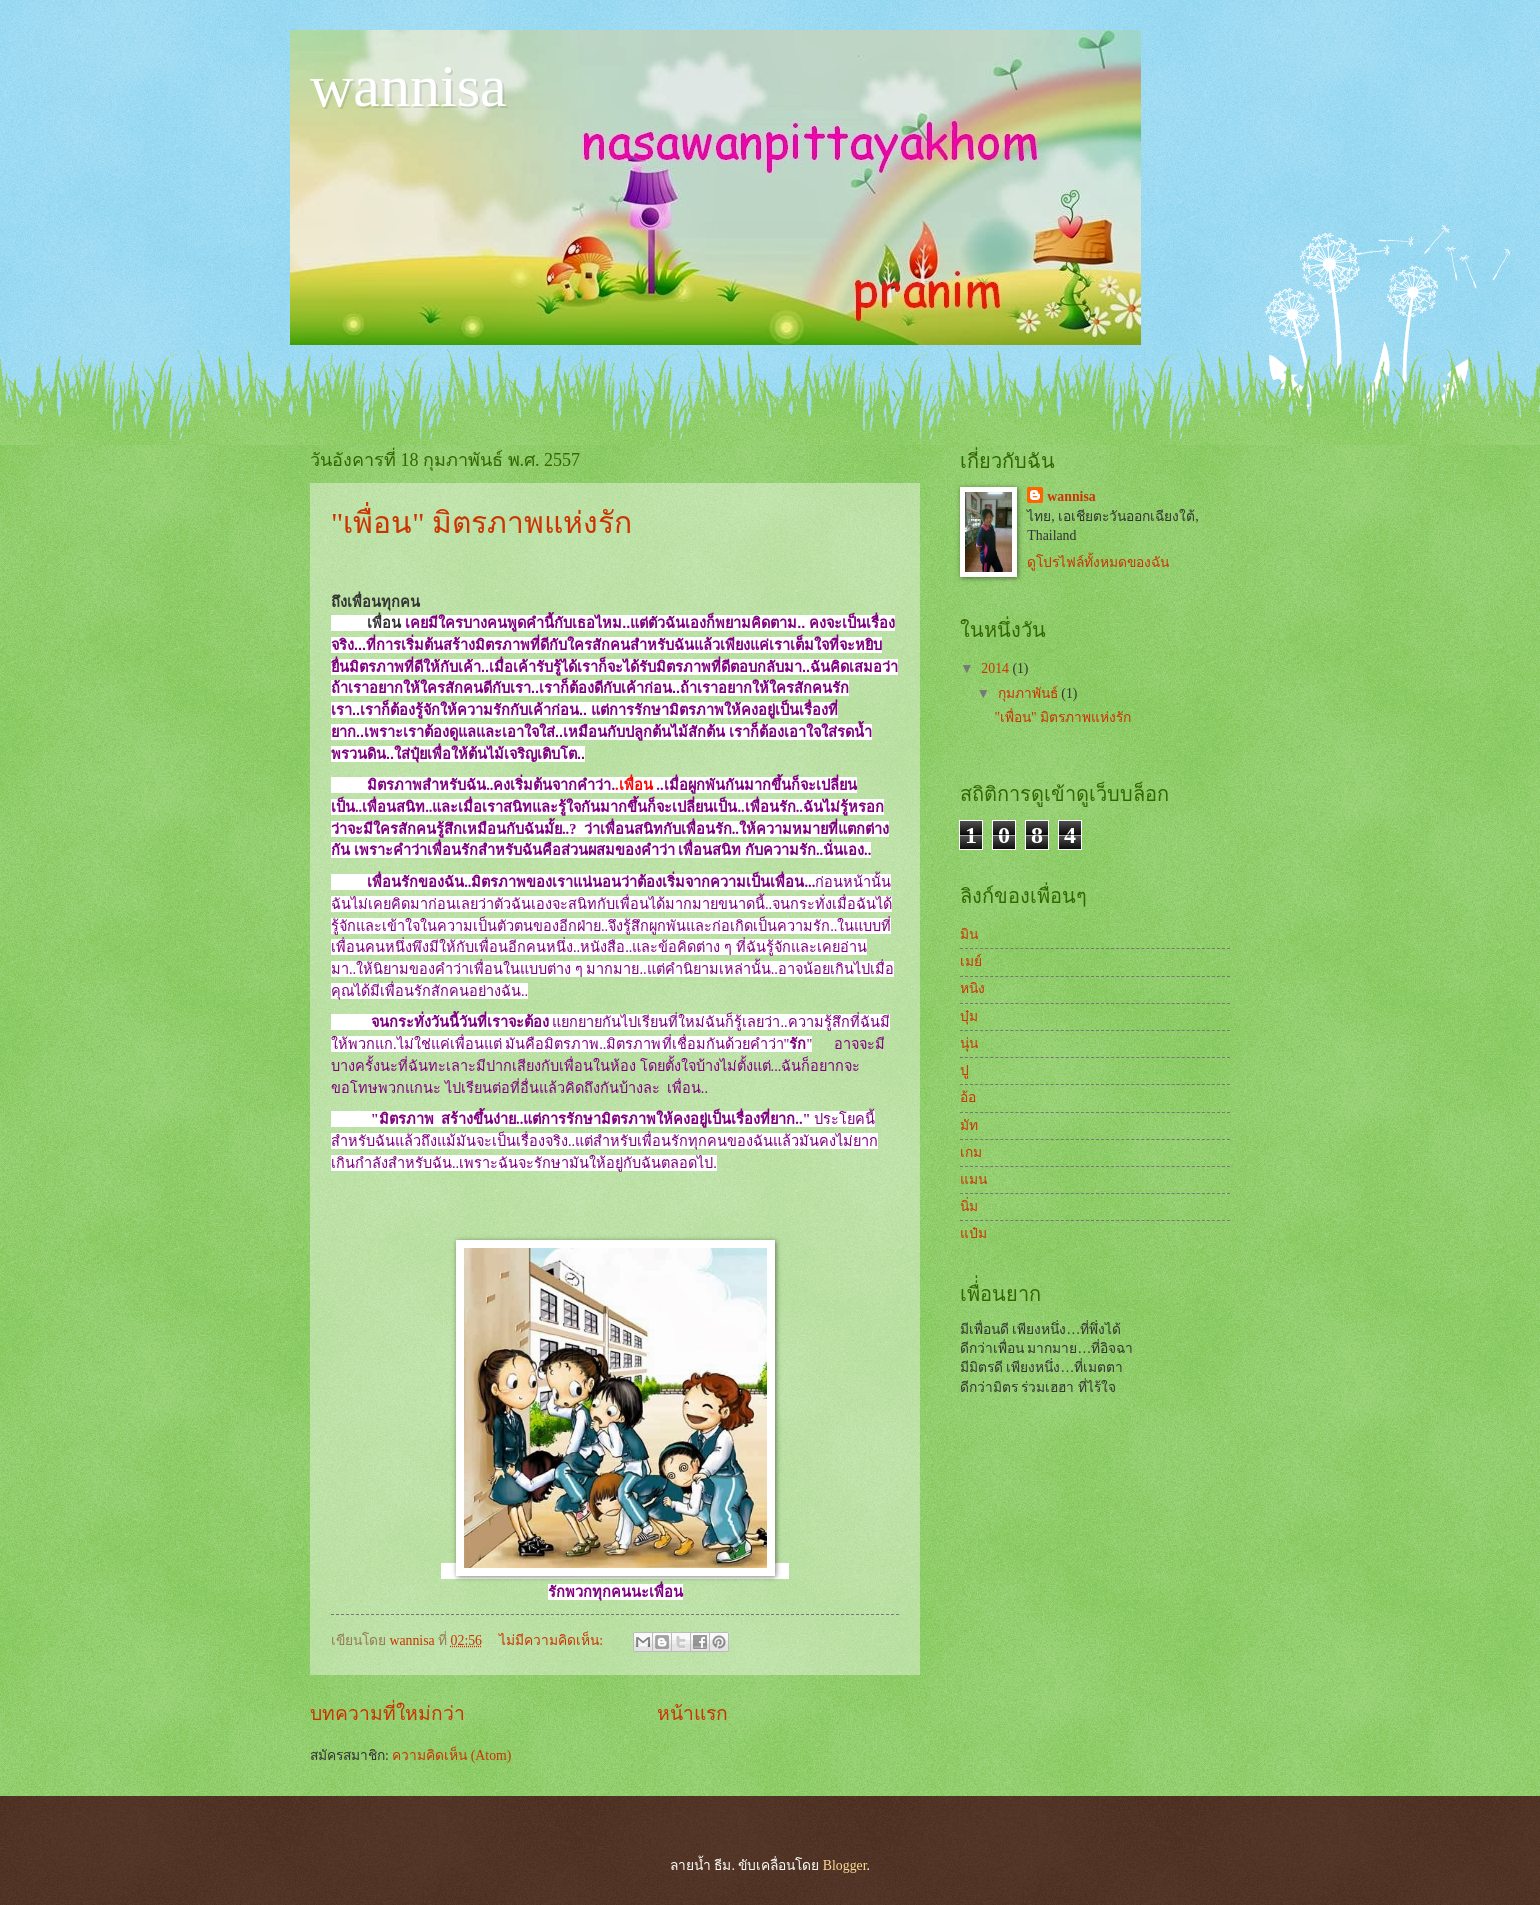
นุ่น (969, 1043)
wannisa (408, 86)
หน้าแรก (692, 1713)
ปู (964, 1070)
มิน (969, 934)
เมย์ (971, 961)
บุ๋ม (969, 1016)
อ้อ (968, 1097)
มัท (969, 1125)
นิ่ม (969, 1206)
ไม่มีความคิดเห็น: (552, 1640)
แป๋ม (973, 1233)
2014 (996, 668)
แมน (973, 1179)
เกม (971, 1152)
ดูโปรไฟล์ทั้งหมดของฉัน (1098, 562)
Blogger (845, 1865)
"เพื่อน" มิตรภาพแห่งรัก (481, 522)
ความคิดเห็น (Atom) (451, 1755)
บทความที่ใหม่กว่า (387, 1713)
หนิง (972, 988)
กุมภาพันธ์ (1029, 693)
